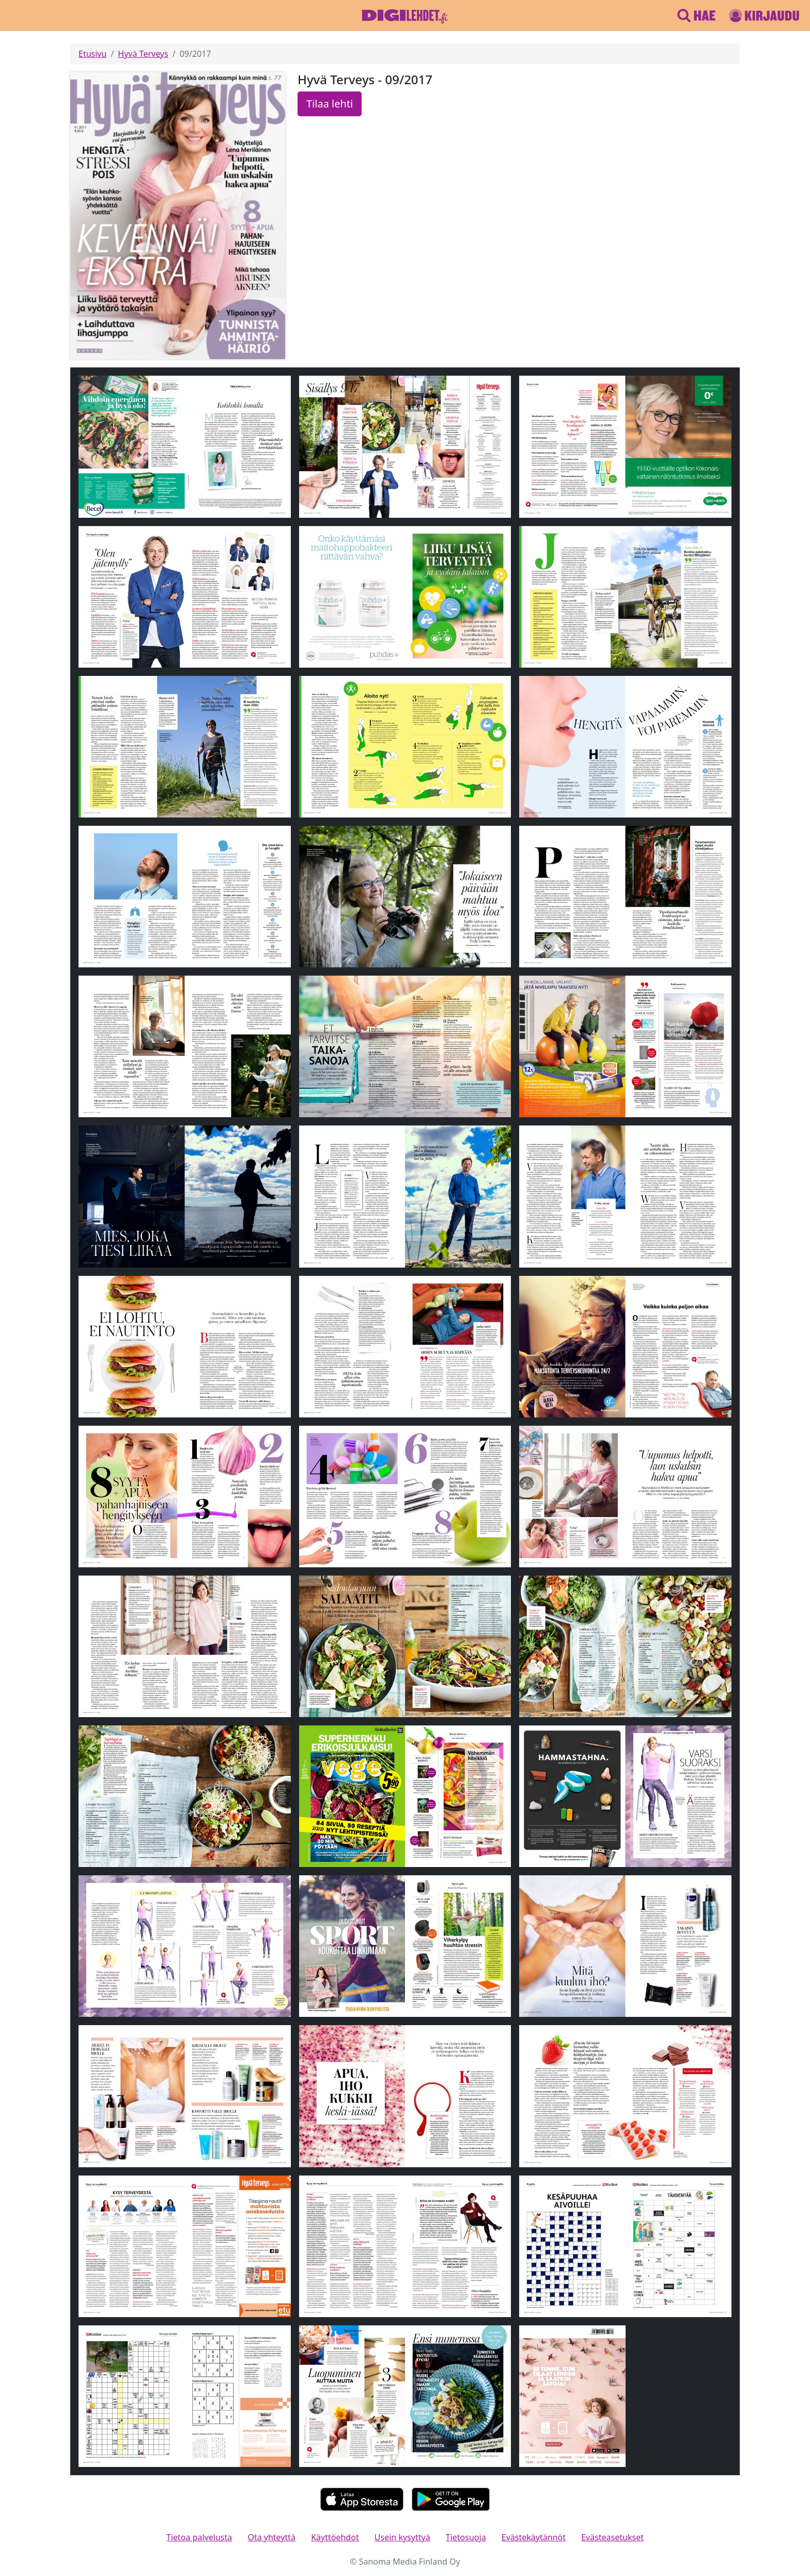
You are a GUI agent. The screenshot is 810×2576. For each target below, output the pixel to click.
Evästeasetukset (612, 2537)
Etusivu (92, 53)
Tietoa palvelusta (199, 2537)
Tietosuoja (466, 2537)
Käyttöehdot (335, 2537)
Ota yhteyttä (271, 2537)
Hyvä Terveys (143, 53)
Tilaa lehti (329, 104)
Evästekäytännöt (534, 2537)
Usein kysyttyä (402, 2537)
